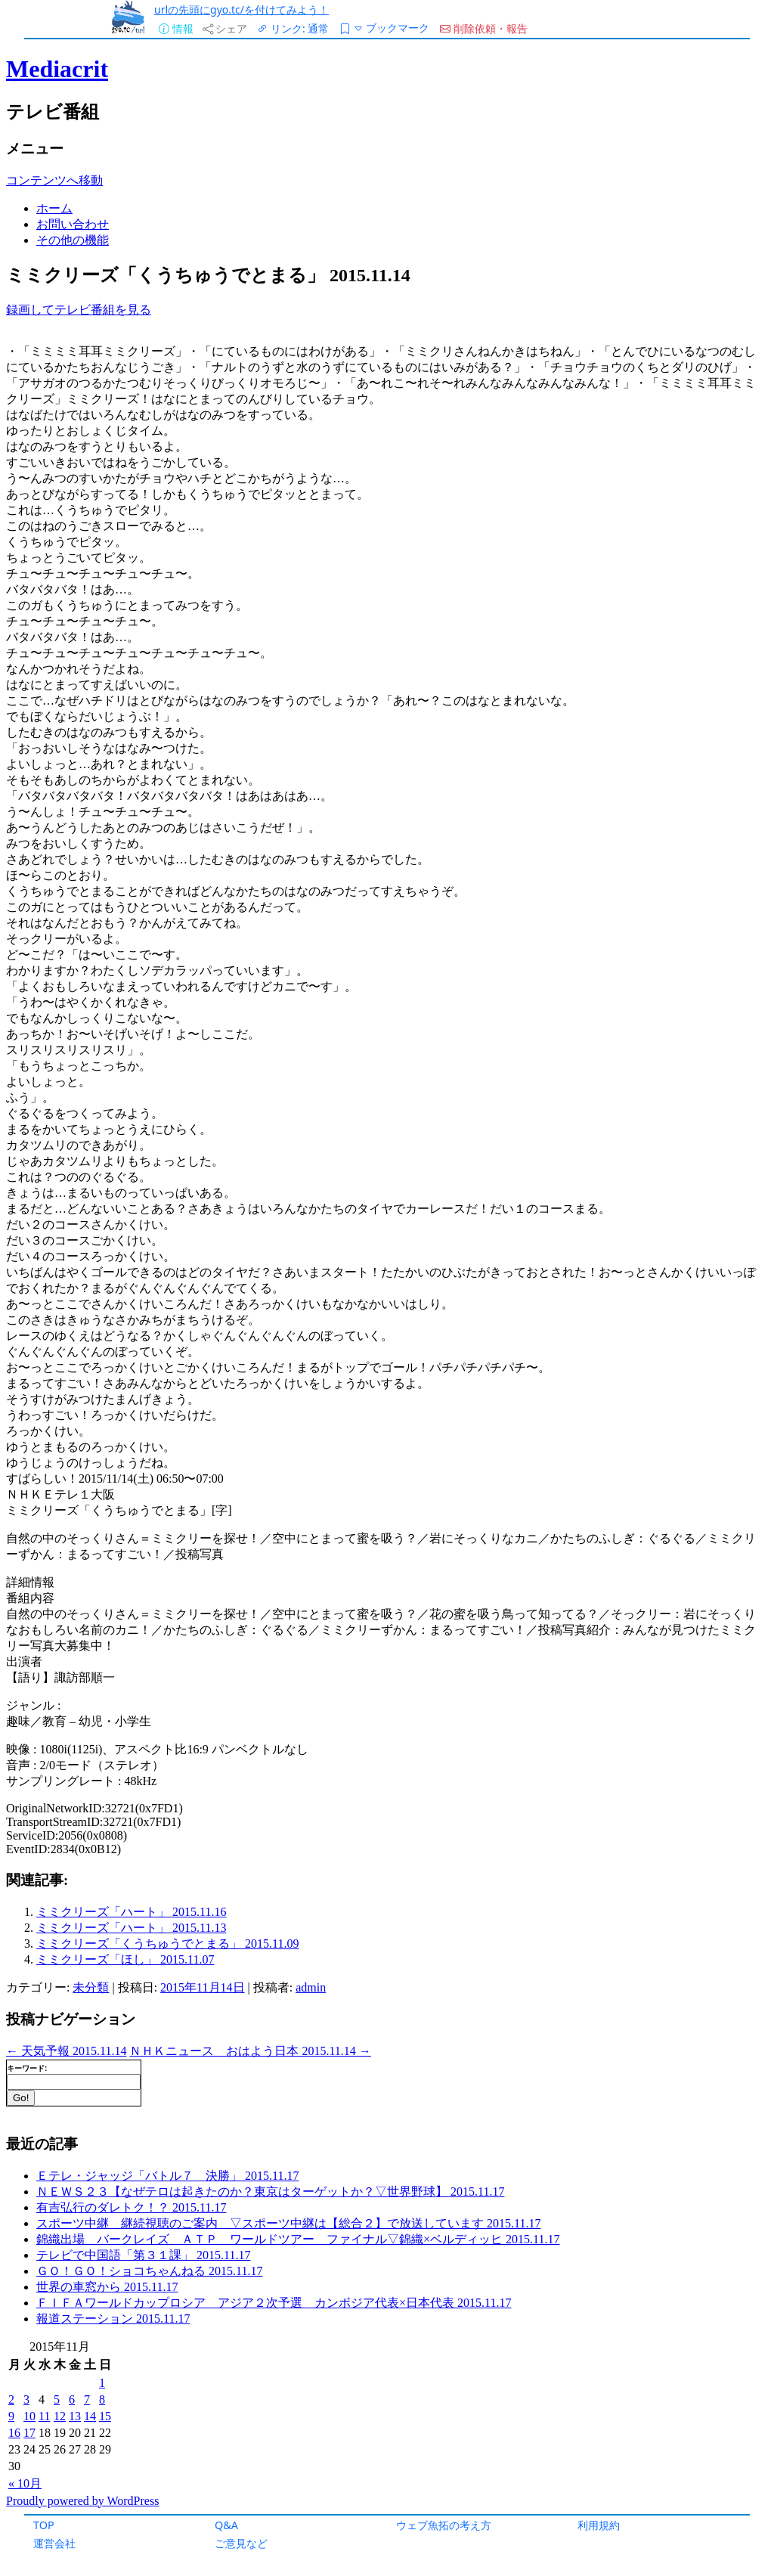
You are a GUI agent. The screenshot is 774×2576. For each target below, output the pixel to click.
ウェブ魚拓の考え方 (443, 2525)
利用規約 (598, 2525)
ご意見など (241, 2543)
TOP (43, 2525)
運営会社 (54, 2543)
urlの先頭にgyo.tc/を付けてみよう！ (241, 9)
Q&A (226, 2525)
